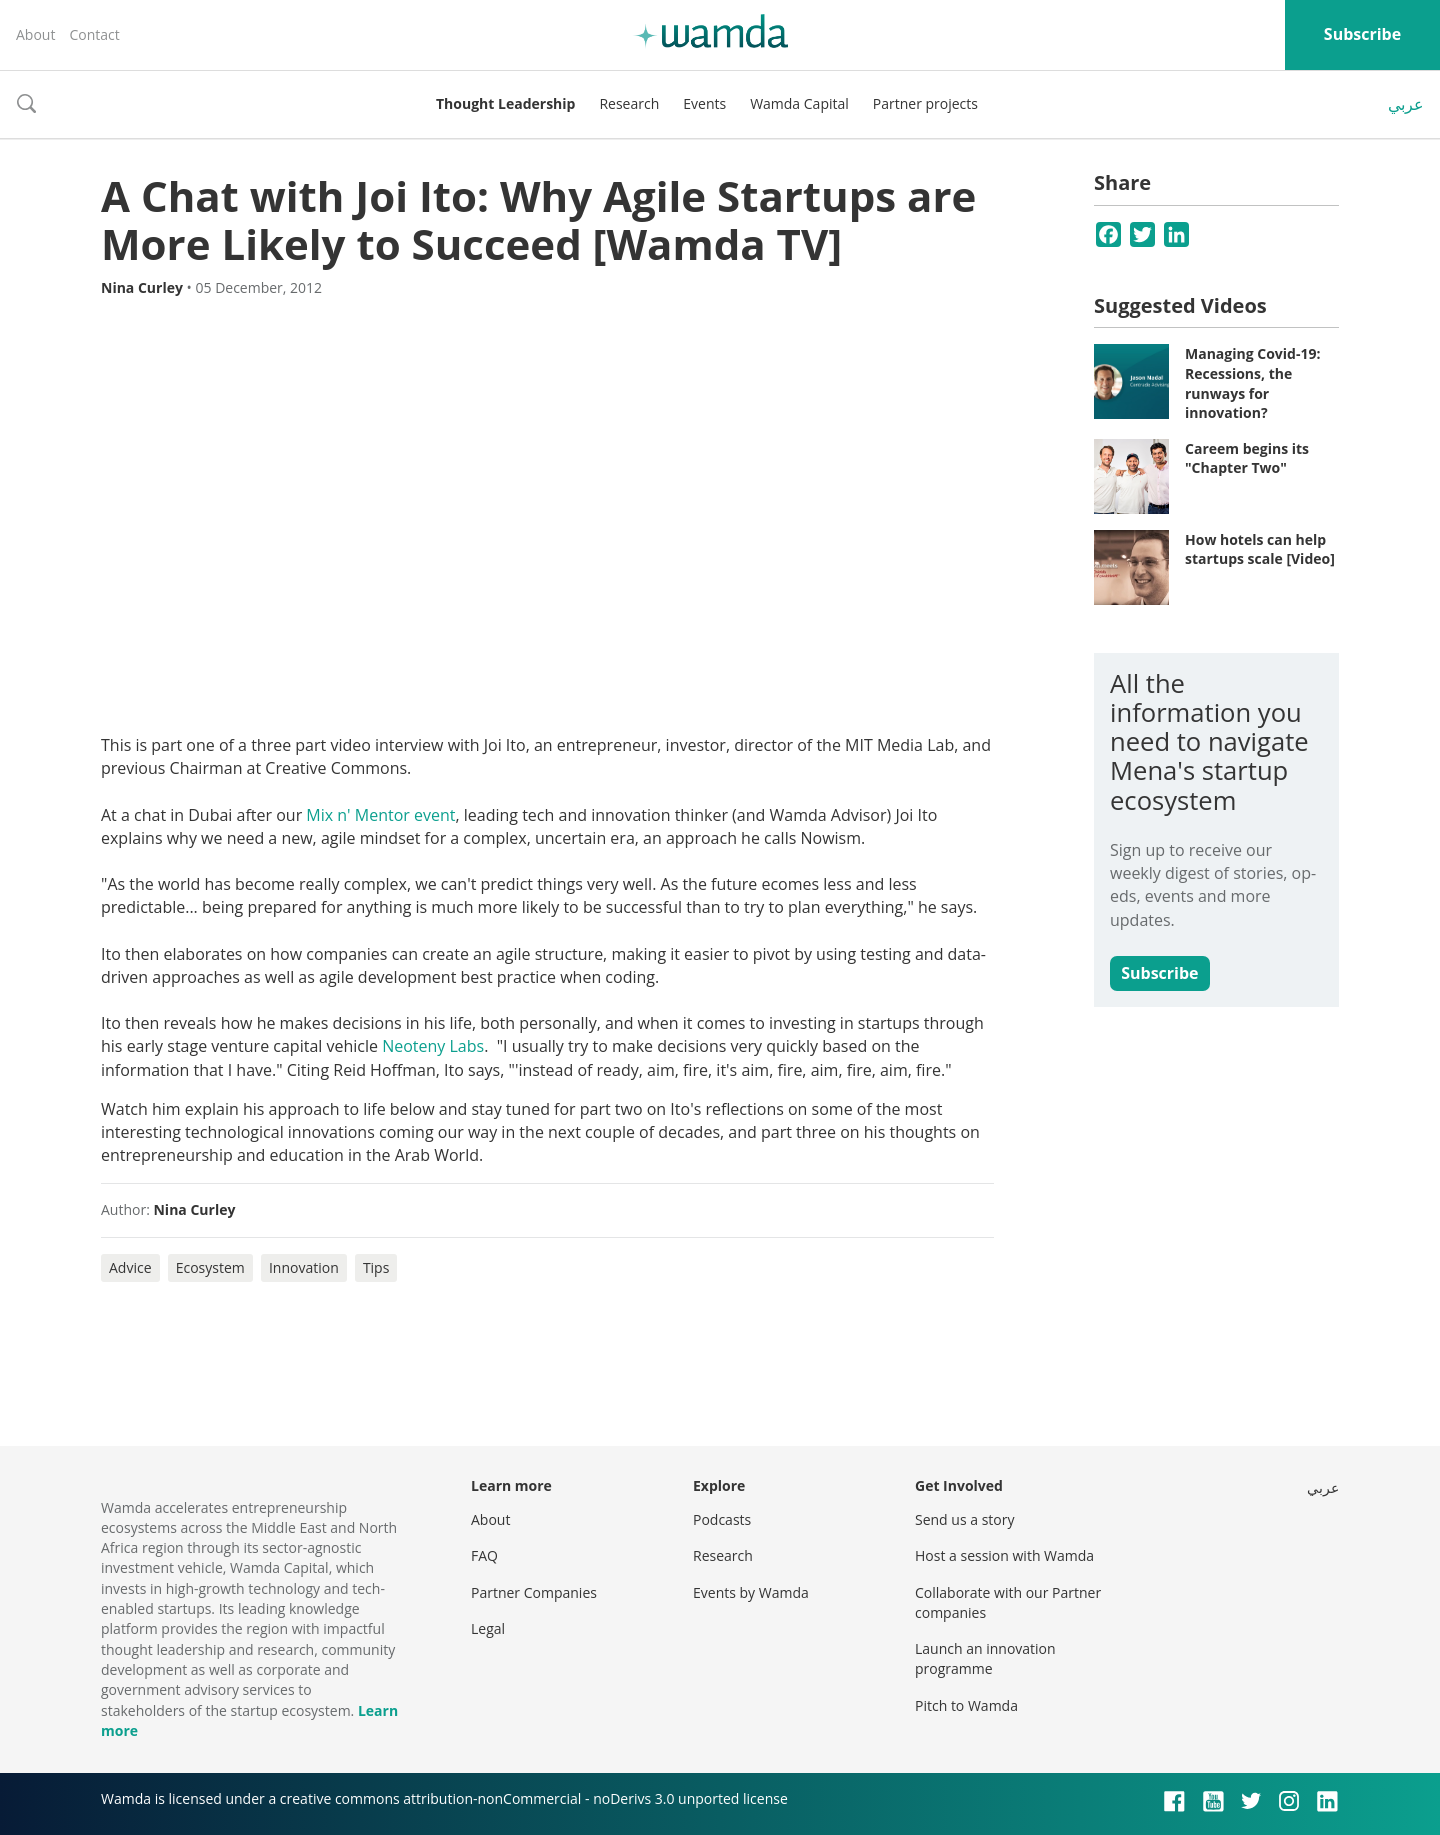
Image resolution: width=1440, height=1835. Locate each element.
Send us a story (964, 1519)
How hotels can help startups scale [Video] (1260, 549)
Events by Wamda (751, 1592)
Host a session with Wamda (1004, 1555)
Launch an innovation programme (985, 1658)
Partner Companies (534, 1592)
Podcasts (722, 1519)
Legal (488, 1628)
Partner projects (925, 103)
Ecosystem (210, 1267)
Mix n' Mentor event (380, 815)
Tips (376, 1267)
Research (629, 103)
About (35, 34)
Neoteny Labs (433, 1046)
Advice (130, 1267)
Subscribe (1362, 34)
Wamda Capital (799, 103)
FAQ (484, 1555)
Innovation (304, 1267)
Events (704, 103)
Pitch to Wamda (966, 1705)
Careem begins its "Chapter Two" (1247, 458)
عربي (1406, 104)
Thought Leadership (505, 103)
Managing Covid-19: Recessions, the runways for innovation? (1252, 383)
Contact (94, 34)
